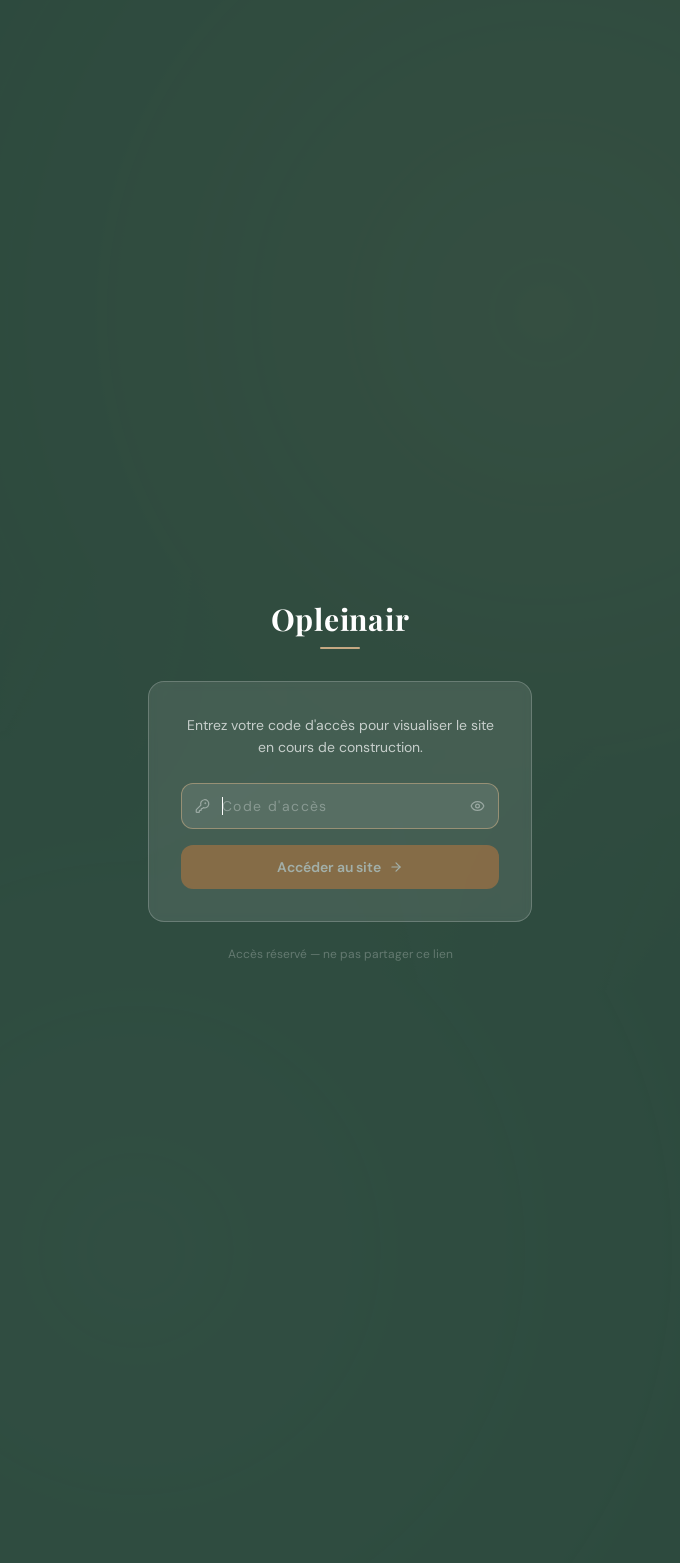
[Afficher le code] (477, 806)
